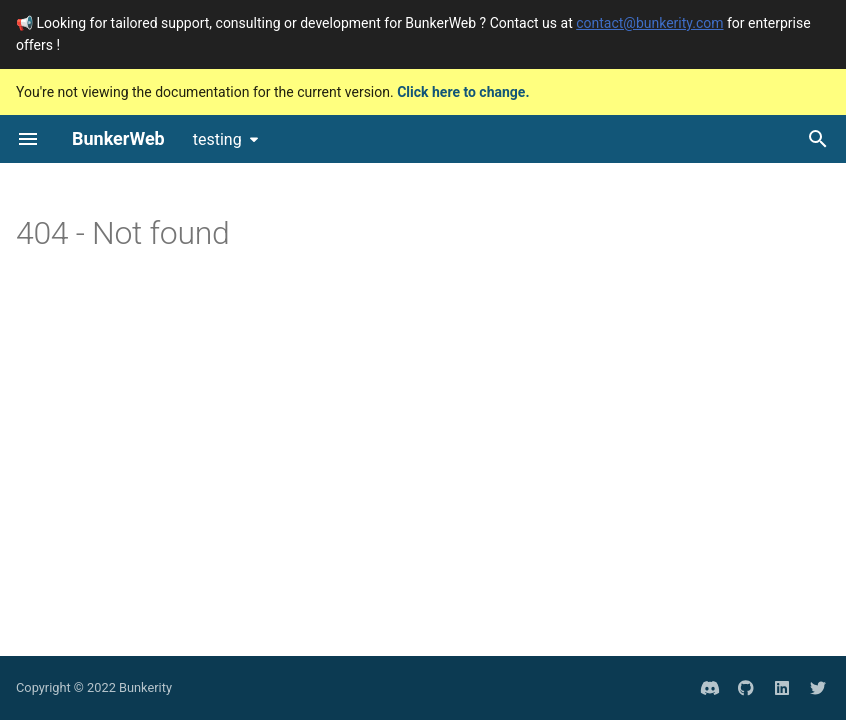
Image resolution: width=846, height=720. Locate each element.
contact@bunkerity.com (649, 23)
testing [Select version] (217, 139)
